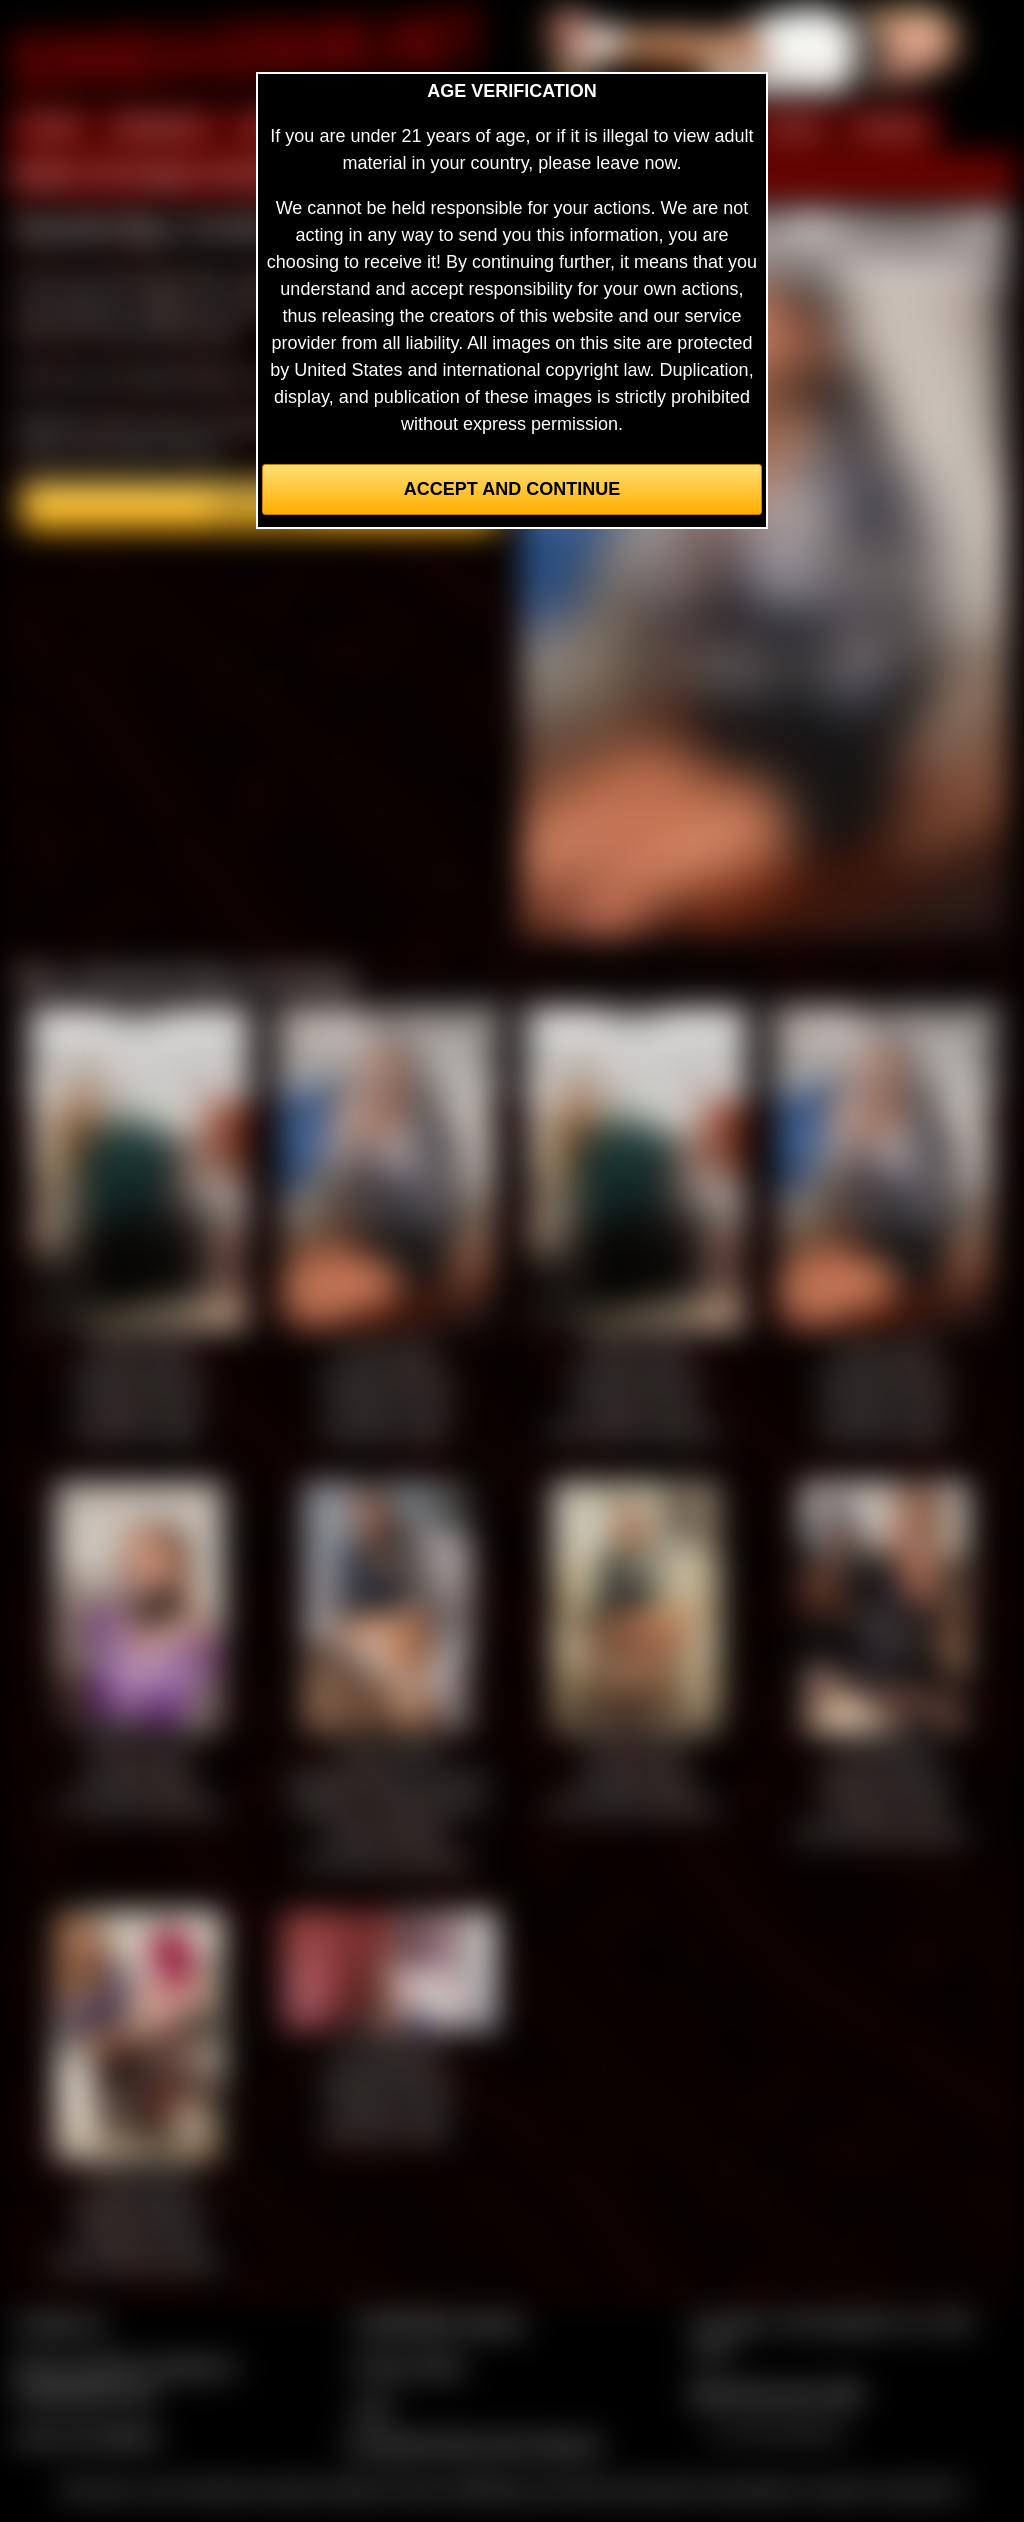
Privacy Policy (409, 2366)
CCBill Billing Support (438, 2323)
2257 (373, 2409)
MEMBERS (160, 128)
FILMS (792, 128)
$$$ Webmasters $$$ (776, 2393)
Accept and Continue (512, 489)
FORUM (889, 128)
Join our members (88, 2436)
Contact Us (60, 2323)
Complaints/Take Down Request (473, 2444)
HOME (51, 128)
